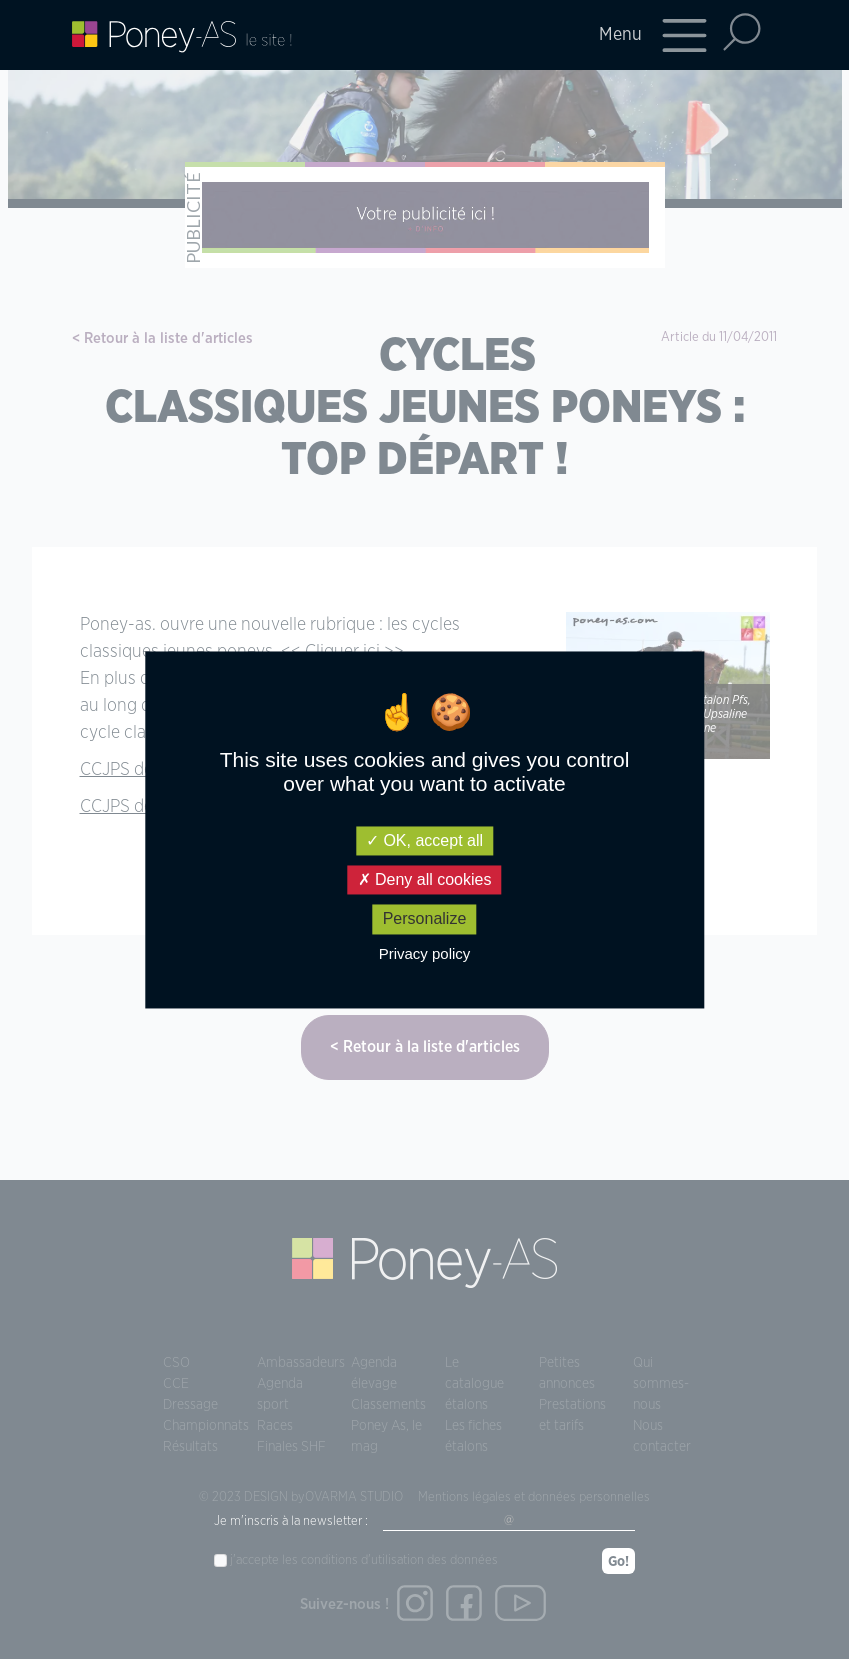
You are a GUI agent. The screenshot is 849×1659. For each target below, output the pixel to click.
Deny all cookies (425, 880)
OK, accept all (424, 840)
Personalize (425, 919)
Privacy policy (425, 953)
